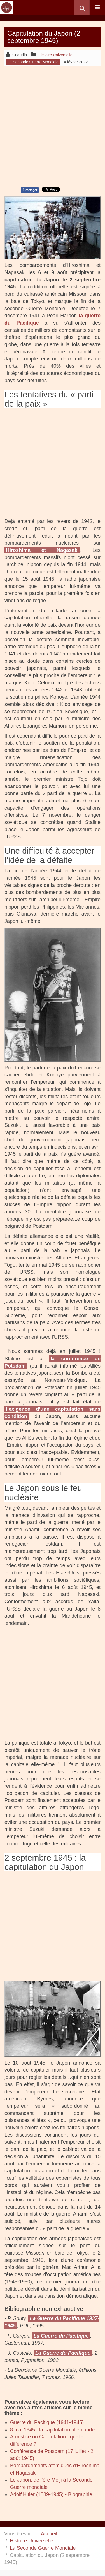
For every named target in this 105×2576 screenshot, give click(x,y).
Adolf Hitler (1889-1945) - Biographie (51, 2494)
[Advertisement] (52, 125)
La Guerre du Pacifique (61, 2336)
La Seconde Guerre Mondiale (43, 2548)
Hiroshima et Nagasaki (42, 550)
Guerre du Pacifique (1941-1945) (47, 2422)
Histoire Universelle (31, 2540)
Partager (29, 189)
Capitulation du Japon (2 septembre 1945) (43, 36)
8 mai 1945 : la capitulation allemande (52, 2430)
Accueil (49, 2533)
